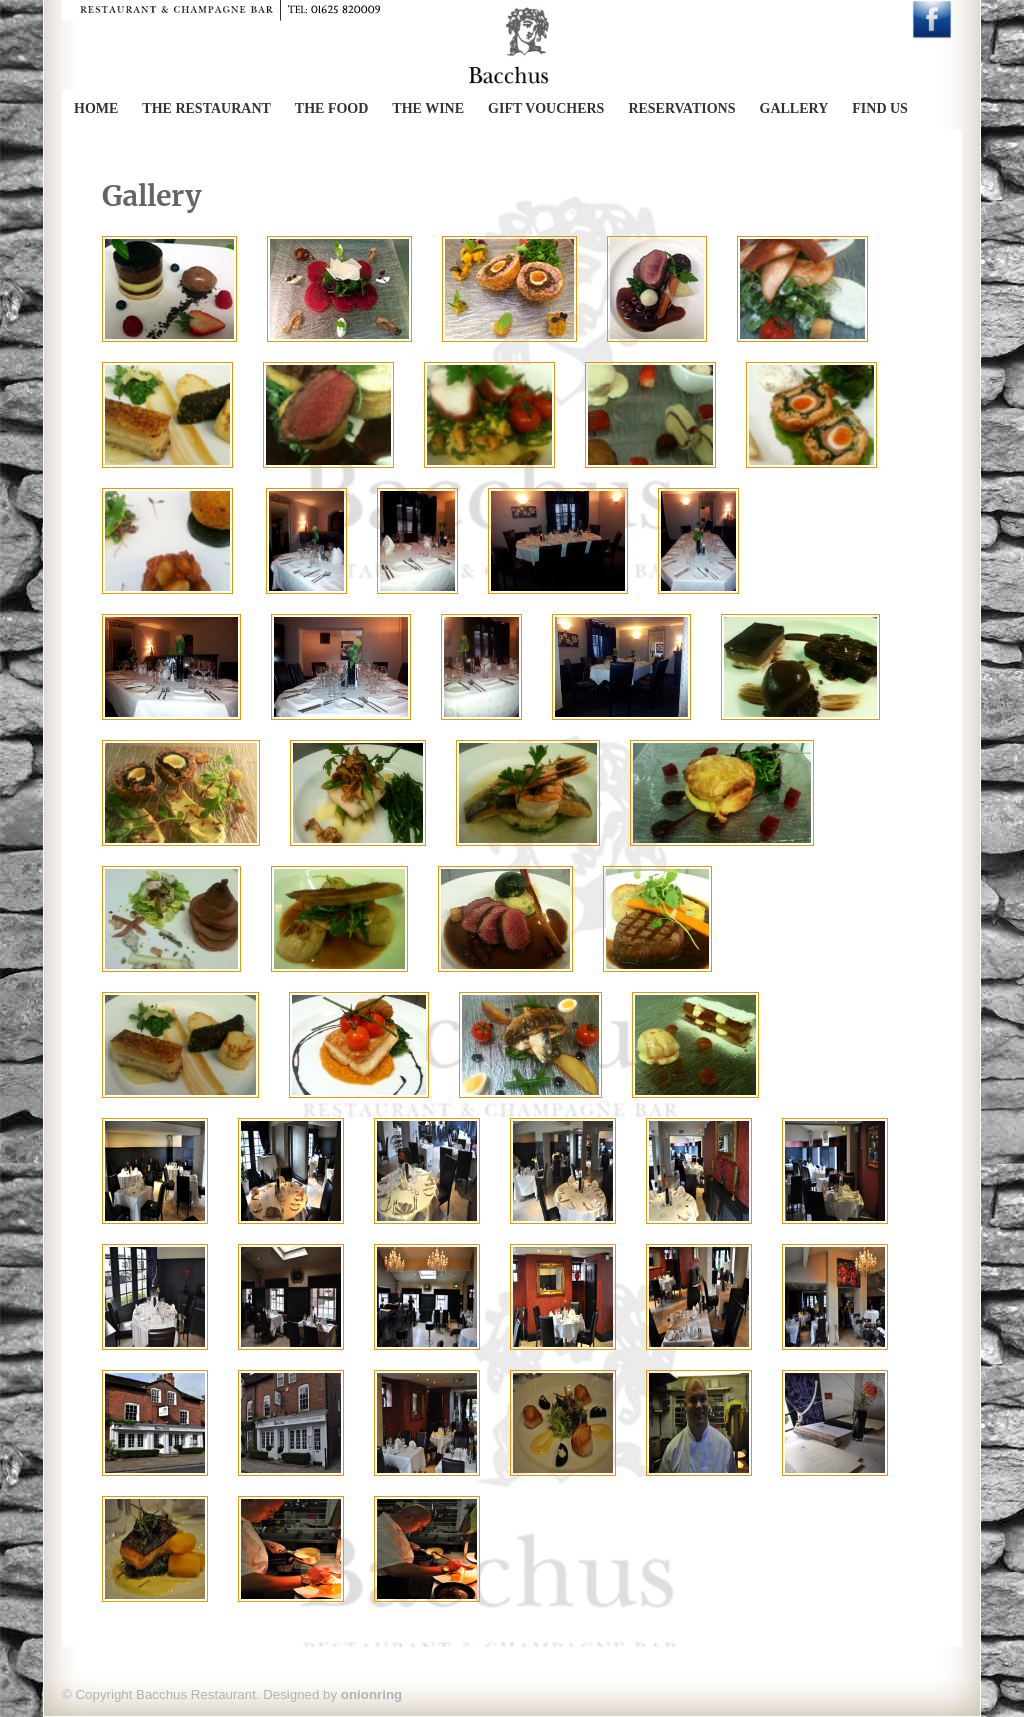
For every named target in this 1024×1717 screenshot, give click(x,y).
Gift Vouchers (546, 108)
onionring (371, 1694)
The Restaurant (206, 108)
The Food (332, 108)
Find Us (880, 108)
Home (96, 108)
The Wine (428, 108)
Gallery (794, 108)
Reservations (681, 108)
